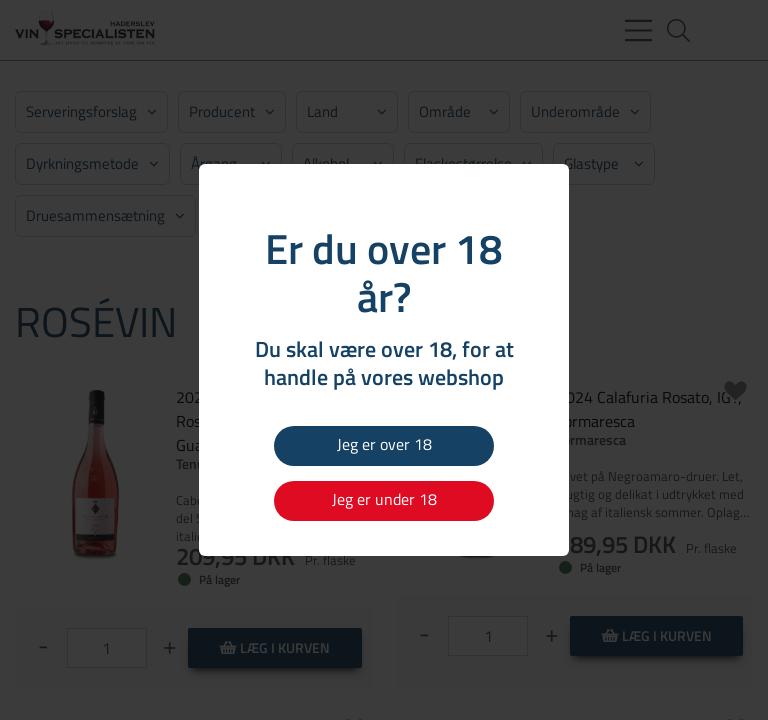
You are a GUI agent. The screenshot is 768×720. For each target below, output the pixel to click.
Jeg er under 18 (384, 499)
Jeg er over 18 (384, 444)
